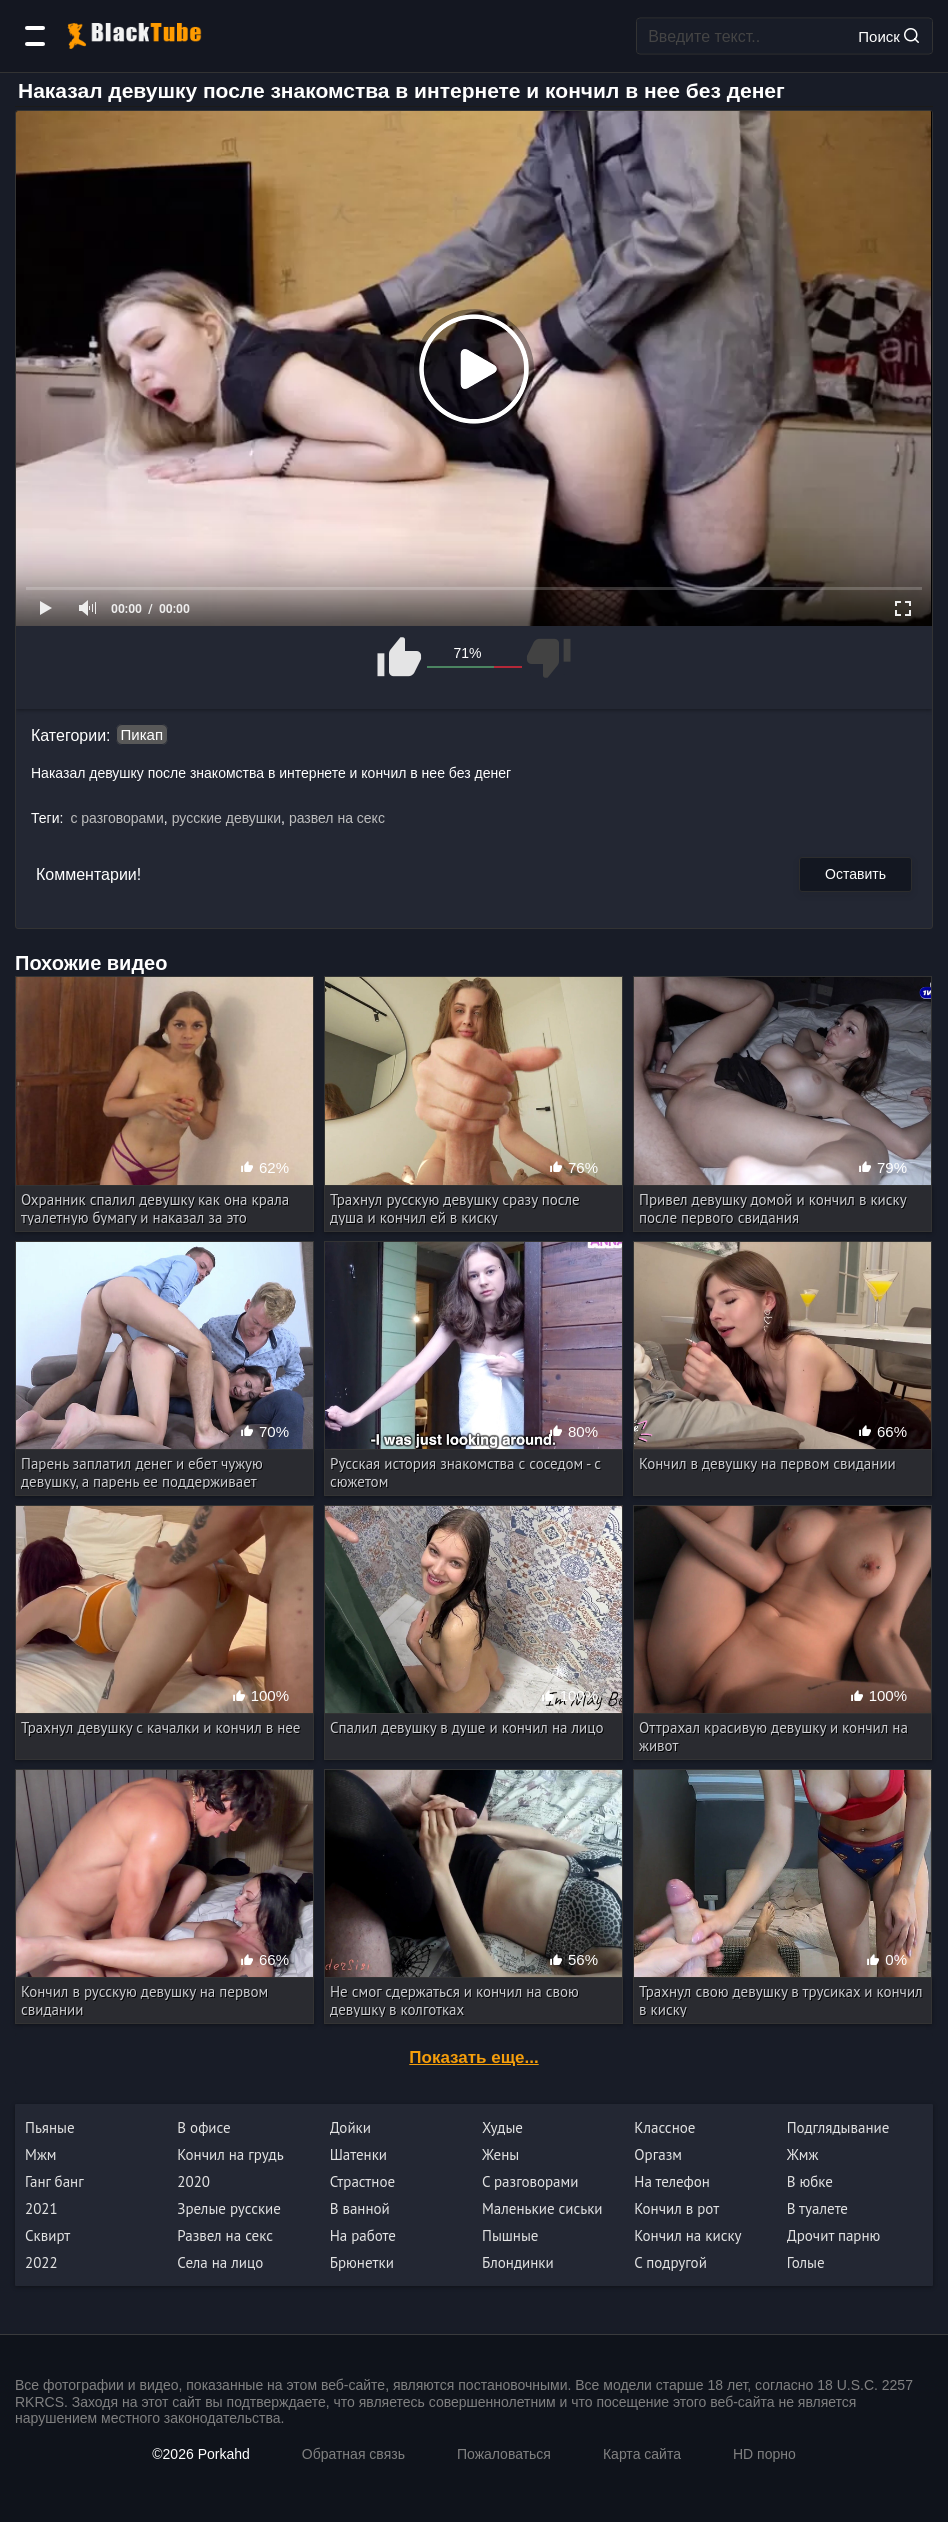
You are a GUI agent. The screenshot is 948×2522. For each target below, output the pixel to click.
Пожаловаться (504, 2454)
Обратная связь (353, 2454)
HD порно (764, 2454)
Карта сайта (642, 2454)
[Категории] (35, 36)
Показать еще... (473, 2057)
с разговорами (116, 818)
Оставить (855, 874)
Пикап (142, 734)
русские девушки (226, 818)
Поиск (888, 35)
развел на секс (337, 818)
